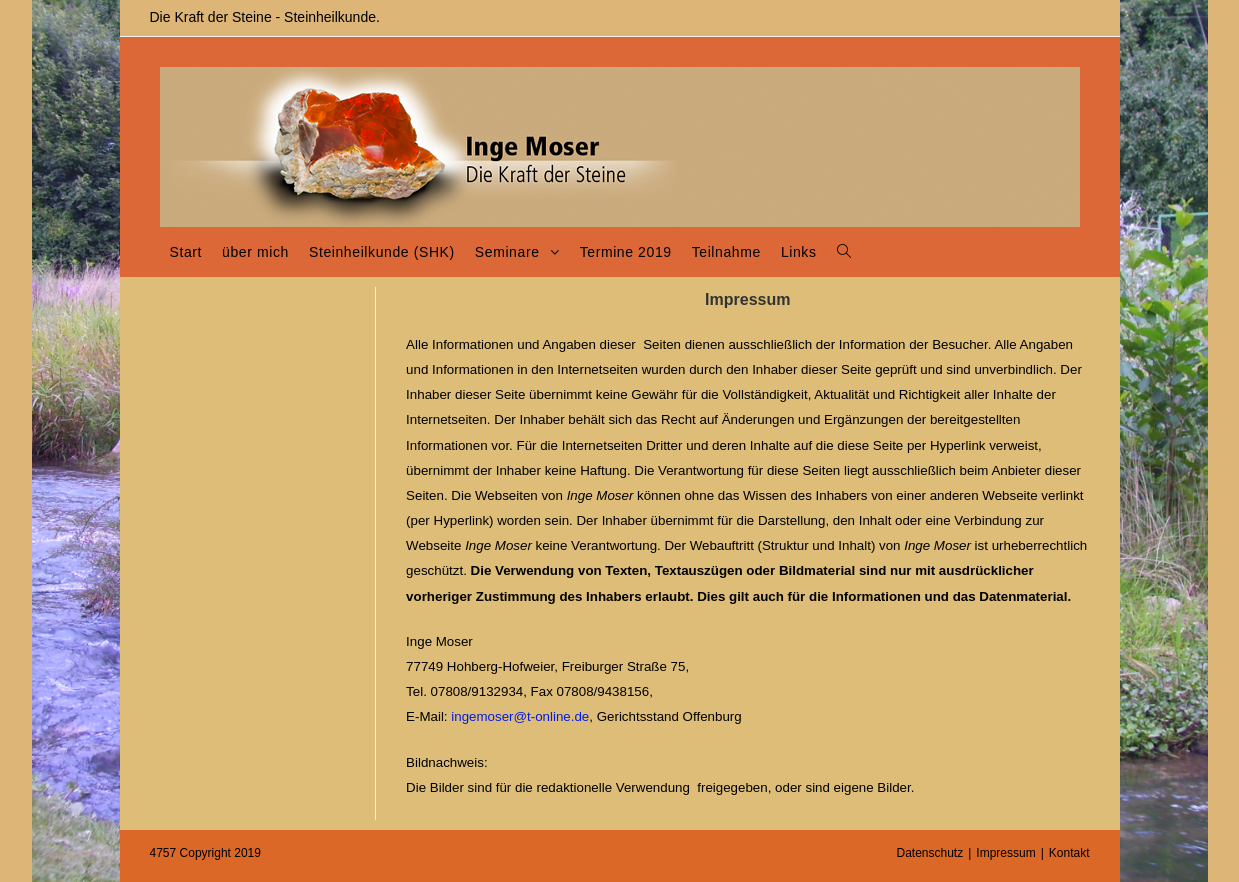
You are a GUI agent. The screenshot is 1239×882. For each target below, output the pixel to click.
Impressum (1005, 853)
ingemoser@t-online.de (520, 716)
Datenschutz (930, 853)
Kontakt (1069, 853)
